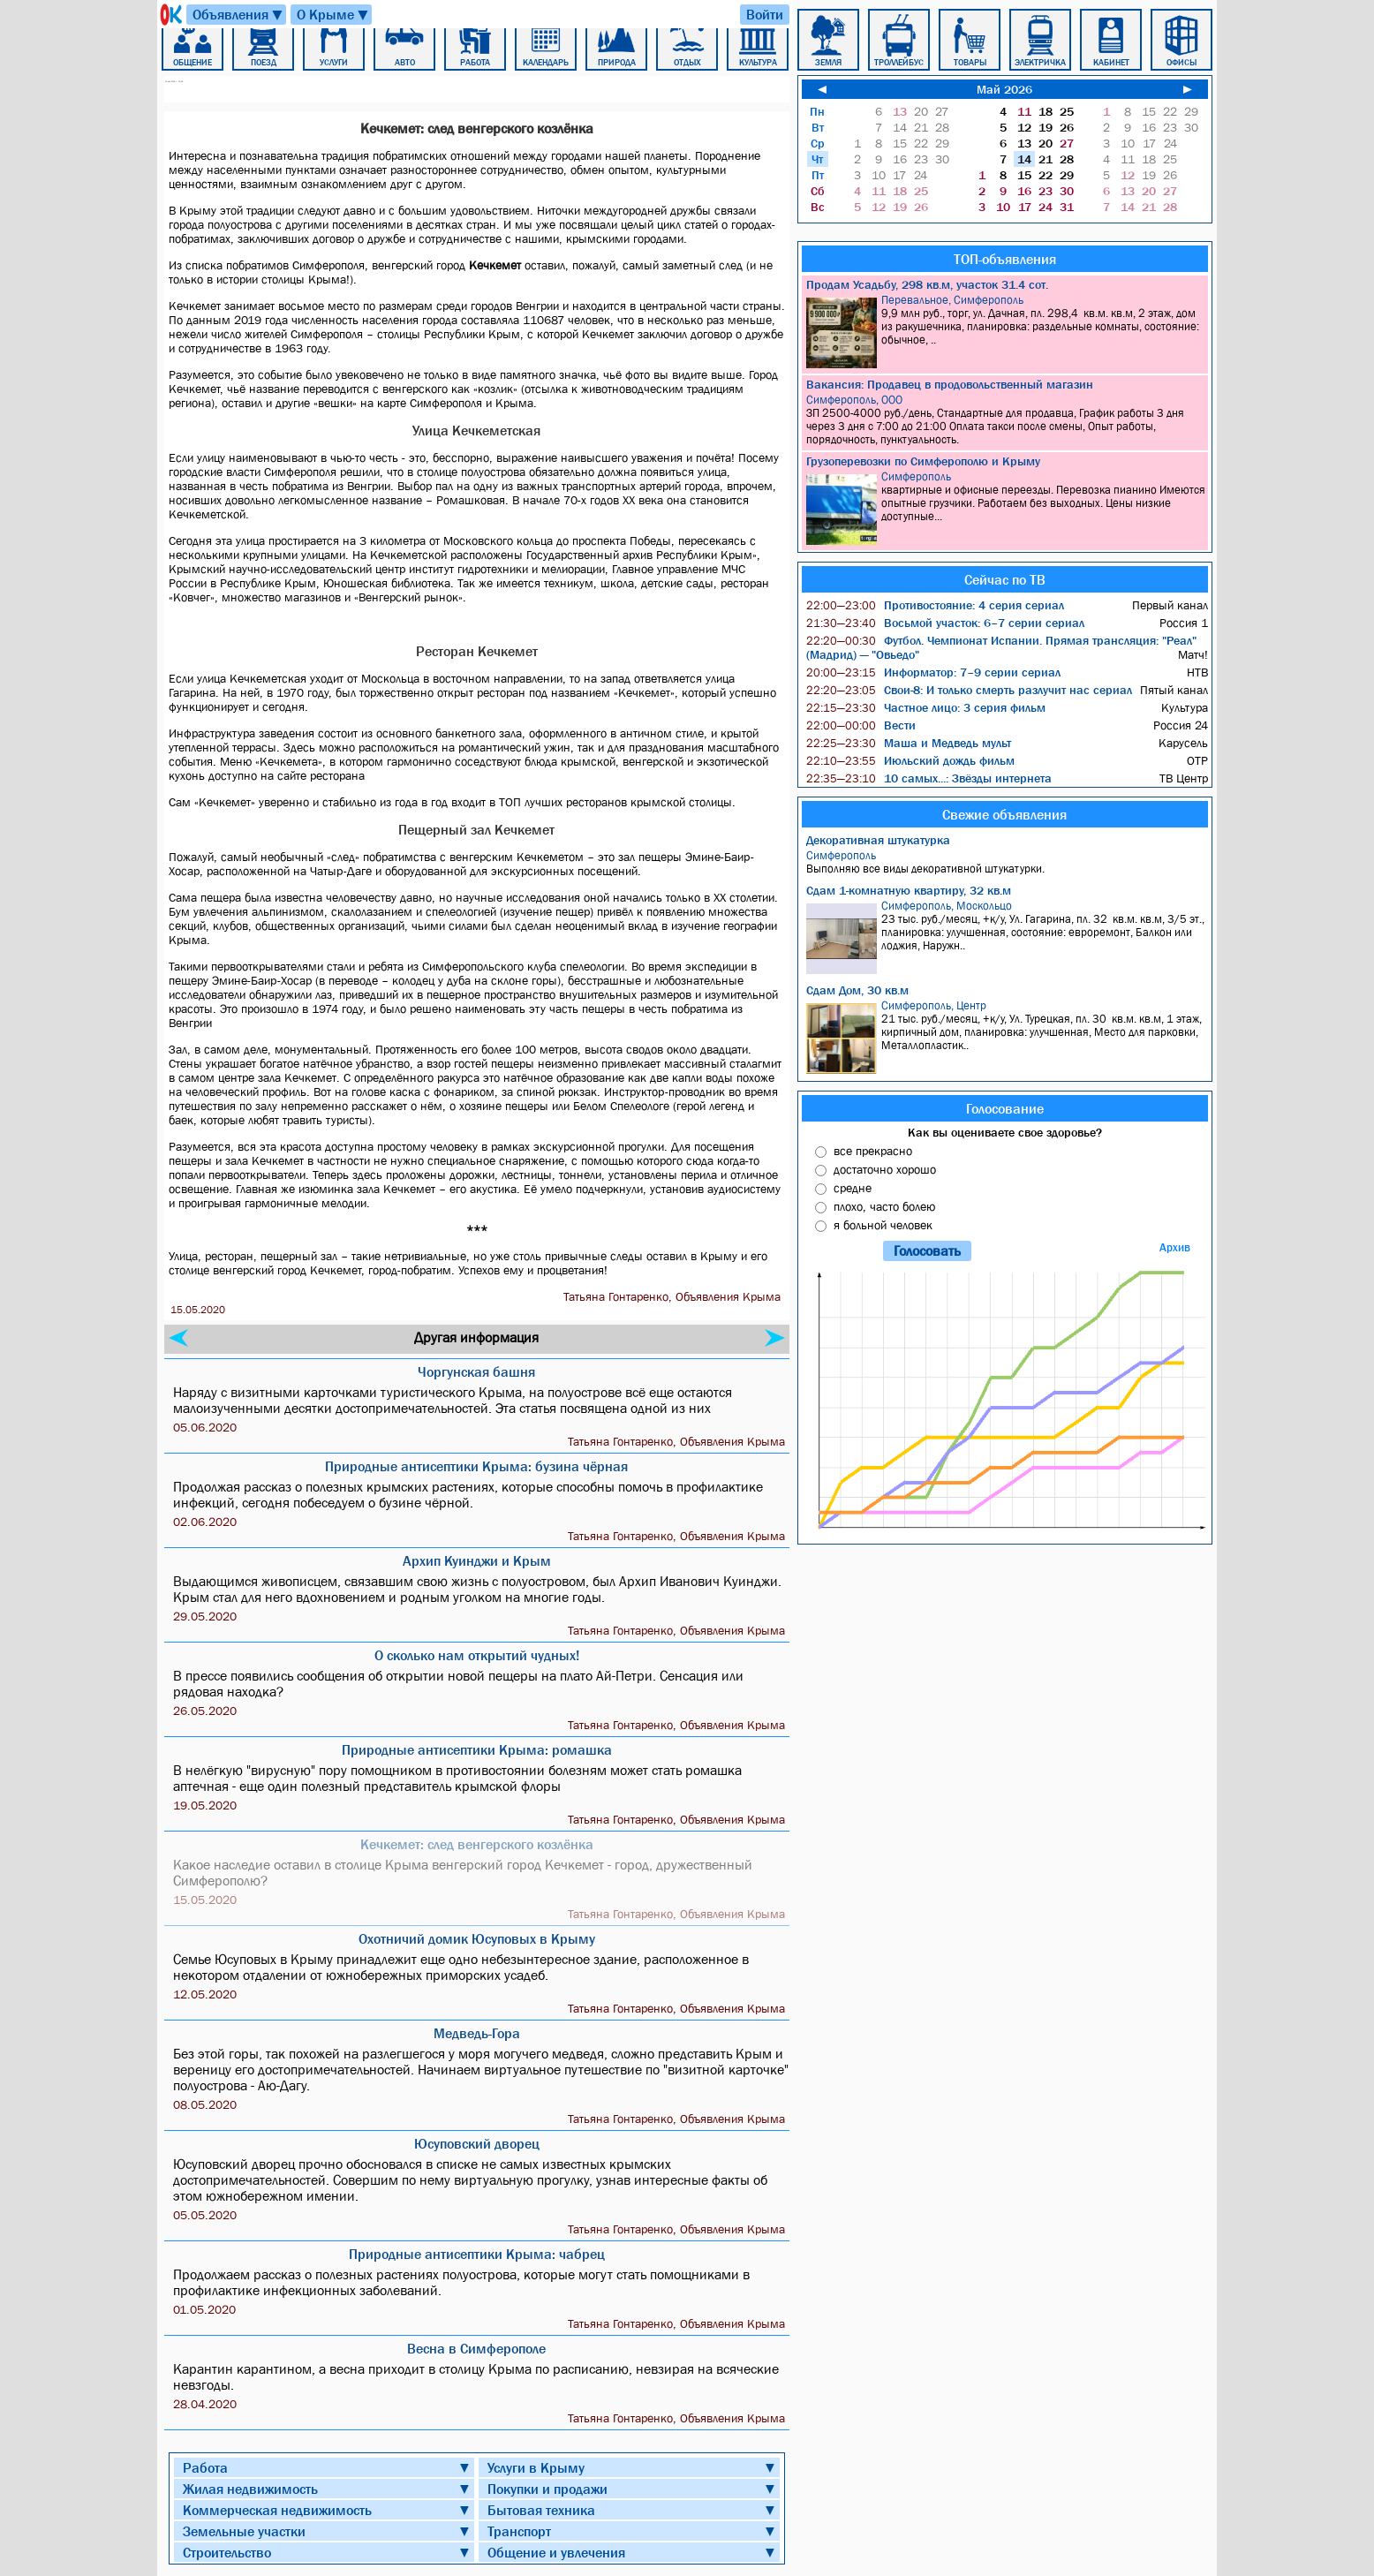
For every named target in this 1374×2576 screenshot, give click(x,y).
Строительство (227, 2552)
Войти (764, 14)
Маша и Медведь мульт (908, 743)
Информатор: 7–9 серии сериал (933, 672)
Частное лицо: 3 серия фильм (926, 707)
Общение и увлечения (556, 2552)
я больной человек (883, 1225)
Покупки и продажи (547, 2489)
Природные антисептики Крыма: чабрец (477, 2254)
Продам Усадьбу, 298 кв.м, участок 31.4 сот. (927, 284)
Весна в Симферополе (476, 2348)
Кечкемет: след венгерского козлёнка (476, 1844)
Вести (861, 725)
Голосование (1005, 1108)
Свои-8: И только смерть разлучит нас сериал (969, 690)
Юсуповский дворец (477, 2143)
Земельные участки (244, 2531)
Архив (1174, 1247)
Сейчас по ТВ (1005, 579)
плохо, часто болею (884, 1206)
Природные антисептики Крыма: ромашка (477, 1749)
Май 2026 (1004, 89)
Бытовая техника (541, 2510)
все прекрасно (873, 1151)
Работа (205, 2467)
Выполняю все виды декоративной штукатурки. (1007, 862)
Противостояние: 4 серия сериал (935, 605)
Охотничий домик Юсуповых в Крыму (477, 1938)
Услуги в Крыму (536, 2467)
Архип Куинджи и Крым (477, 1560)
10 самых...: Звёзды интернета (929, 778)
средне (853, 1188)
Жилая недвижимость (250, 2489)
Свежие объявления (1004, 814)
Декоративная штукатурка (878, 840)
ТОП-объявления (1005, 259)
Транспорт (519, 2531)
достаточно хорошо (885, 1169)
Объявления (238, 14)
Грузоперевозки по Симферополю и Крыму (923, 461)
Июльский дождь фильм (910, 760)
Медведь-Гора (477, 2033)
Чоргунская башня (476, 1371)
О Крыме (333, 14)
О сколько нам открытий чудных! (476, 1655)
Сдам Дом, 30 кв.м (857, 990)
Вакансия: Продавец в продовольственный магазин (949, 384)
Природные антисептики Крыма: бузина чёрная (476, 1466)
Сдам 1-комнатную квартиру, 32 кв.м (908, 890)
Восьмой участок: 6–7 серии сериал (945, 623)
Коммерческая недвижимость (277, 2510)
